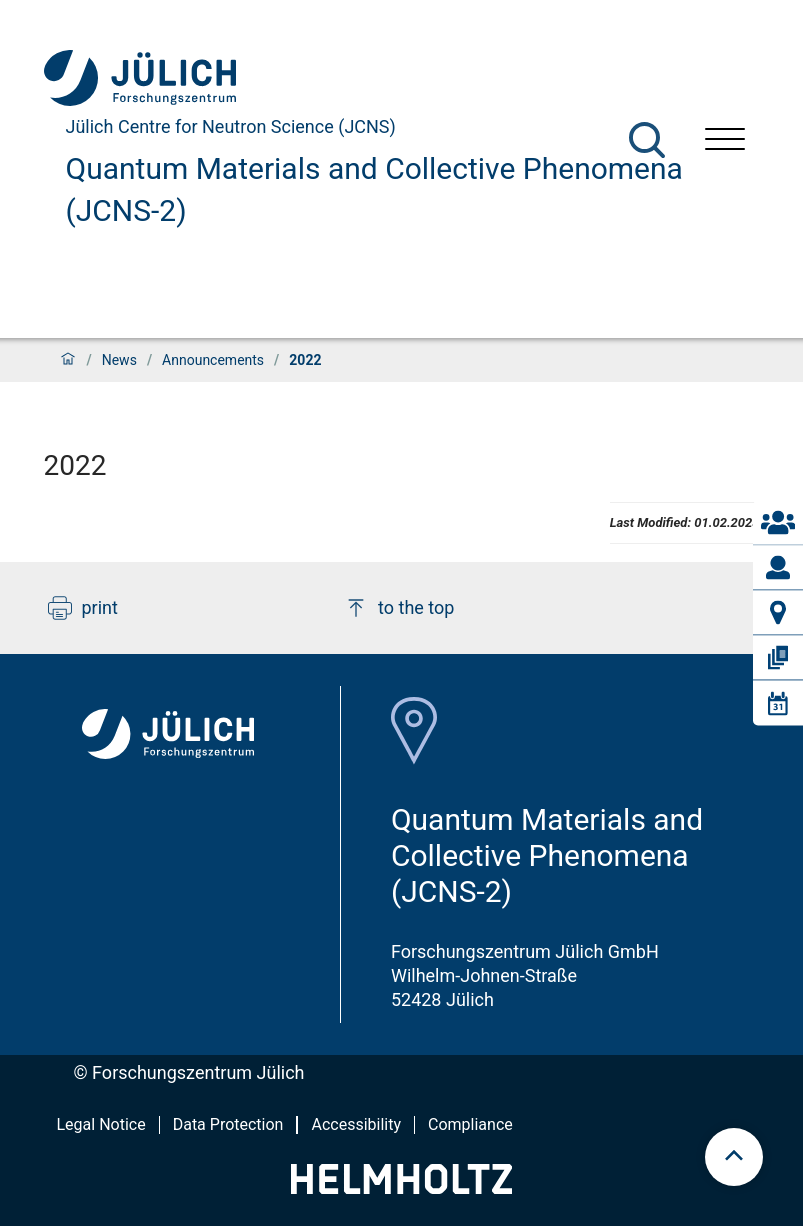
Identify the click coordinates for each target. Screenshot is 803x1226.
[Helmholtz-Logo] (401, 1187)
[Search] (647, 140)
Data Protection (228, 1124)
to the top (399, 608)
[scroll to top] (734, 1157)
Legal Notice (101, 1124)
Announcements (213, 360)
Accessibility (356, 1124)
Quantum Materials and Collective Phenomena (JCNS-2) (374, 189)
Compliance (470, 1124)
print (83, 608)
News (119, 360)
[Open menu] (725, 141)
